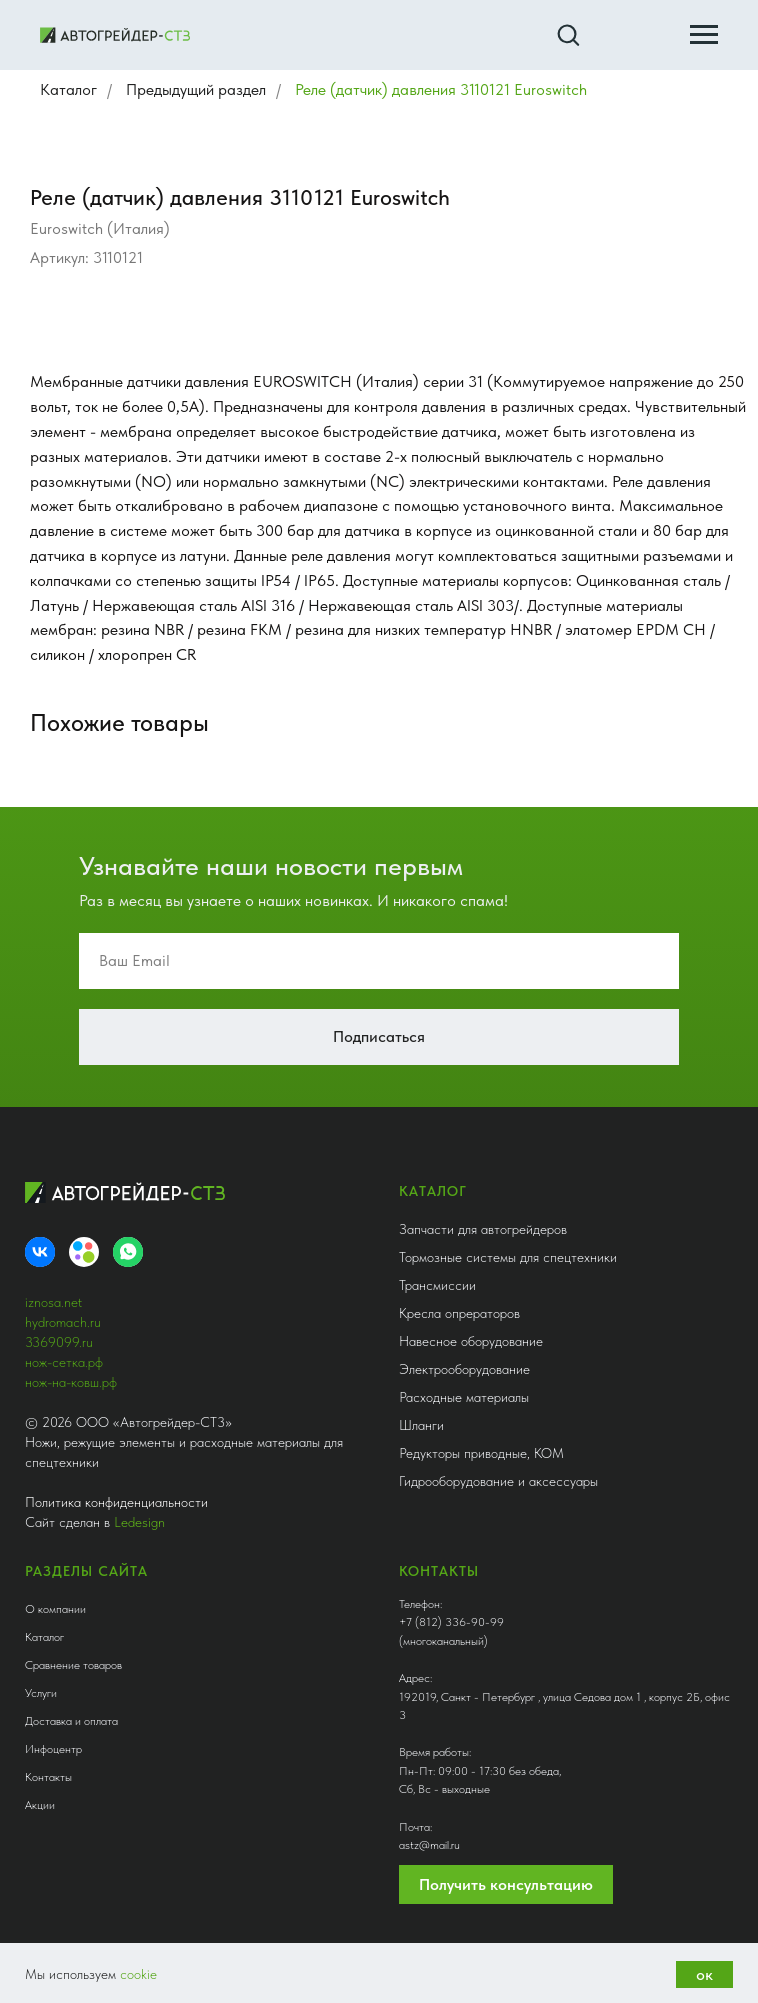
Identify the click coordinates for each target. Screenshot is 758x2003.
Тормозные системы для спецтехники (508, 1257)
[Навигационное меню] (704, 35)
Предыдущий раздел (196, 89)
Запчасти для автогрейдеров (483, 1229)
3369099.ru (59, 1342)
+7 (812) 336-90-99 (451, 1622)
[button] (568, 34)
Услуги (41, 1693)
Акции (40, 1805)
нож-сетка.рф (64, 1362)
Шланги (421, 1425)
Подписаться (379, 1036)
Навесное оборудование (471, 1341)
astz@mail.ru (429, 1845)
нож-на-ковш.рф (71, 1382)
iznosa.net (53, 1302)
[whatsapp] (128, 1252)
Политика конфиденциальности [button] (116, 1502)
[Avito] (84, 1252)
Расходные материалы (464, 1397)
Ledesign (139, 1522)
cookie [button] (138, 1974)
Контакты (48, 1777)
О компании (55, 1609)
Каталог (68, 89)
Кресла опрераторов (459, 1313)
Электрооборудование (464, 1369)
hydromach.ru (63, 1322)
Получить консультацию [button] (506, 1884)
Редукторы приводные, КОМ (481, 1453)
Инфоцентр (53, 1749)
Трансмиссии (437, 1285)
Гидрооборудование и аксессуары (498, 1481)
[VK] (40, 1252)
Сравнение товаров (73, 1665)
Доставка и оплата (71, 1721)
